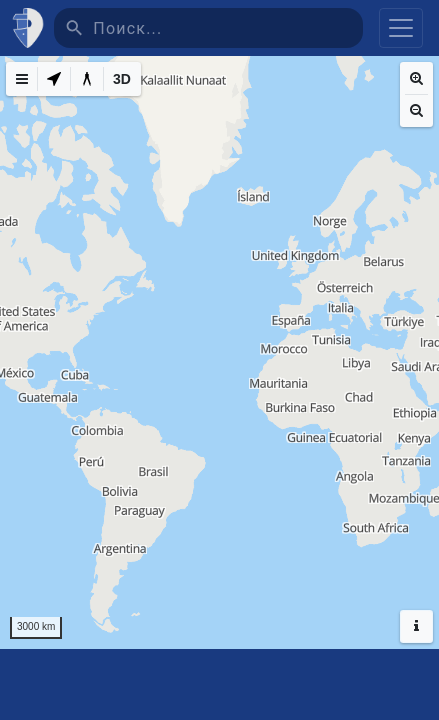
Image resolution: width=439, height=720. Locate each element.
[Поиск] (228, 28)
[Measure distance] (87, 79)
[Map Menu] (22, 79)
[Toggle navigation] (401, 28)
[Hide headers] (416, 626)
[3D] (122, 79)
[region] (219, 352)
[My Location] (54, 79)
